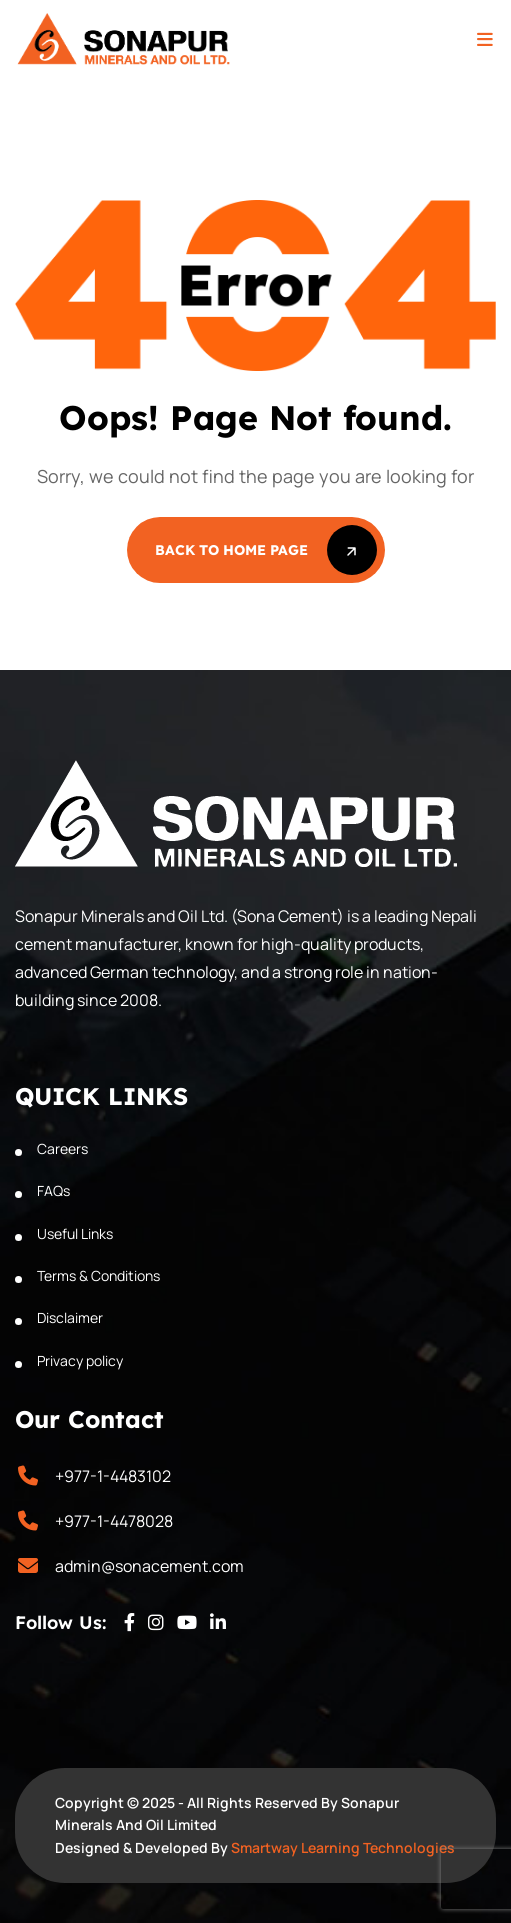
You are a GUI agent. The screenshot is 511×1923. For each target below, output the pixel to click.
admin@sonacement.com (149, 1566)
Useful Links (75, 1233)
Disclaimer (70, 1317)
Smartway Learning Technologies (343, 1847)
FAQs (53, 1190)
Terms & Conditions (98, 1275)
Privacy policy (80, 1360)
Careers (62, 1148)
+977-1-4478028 (114, 1521)
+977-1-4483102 (113, 1476)
